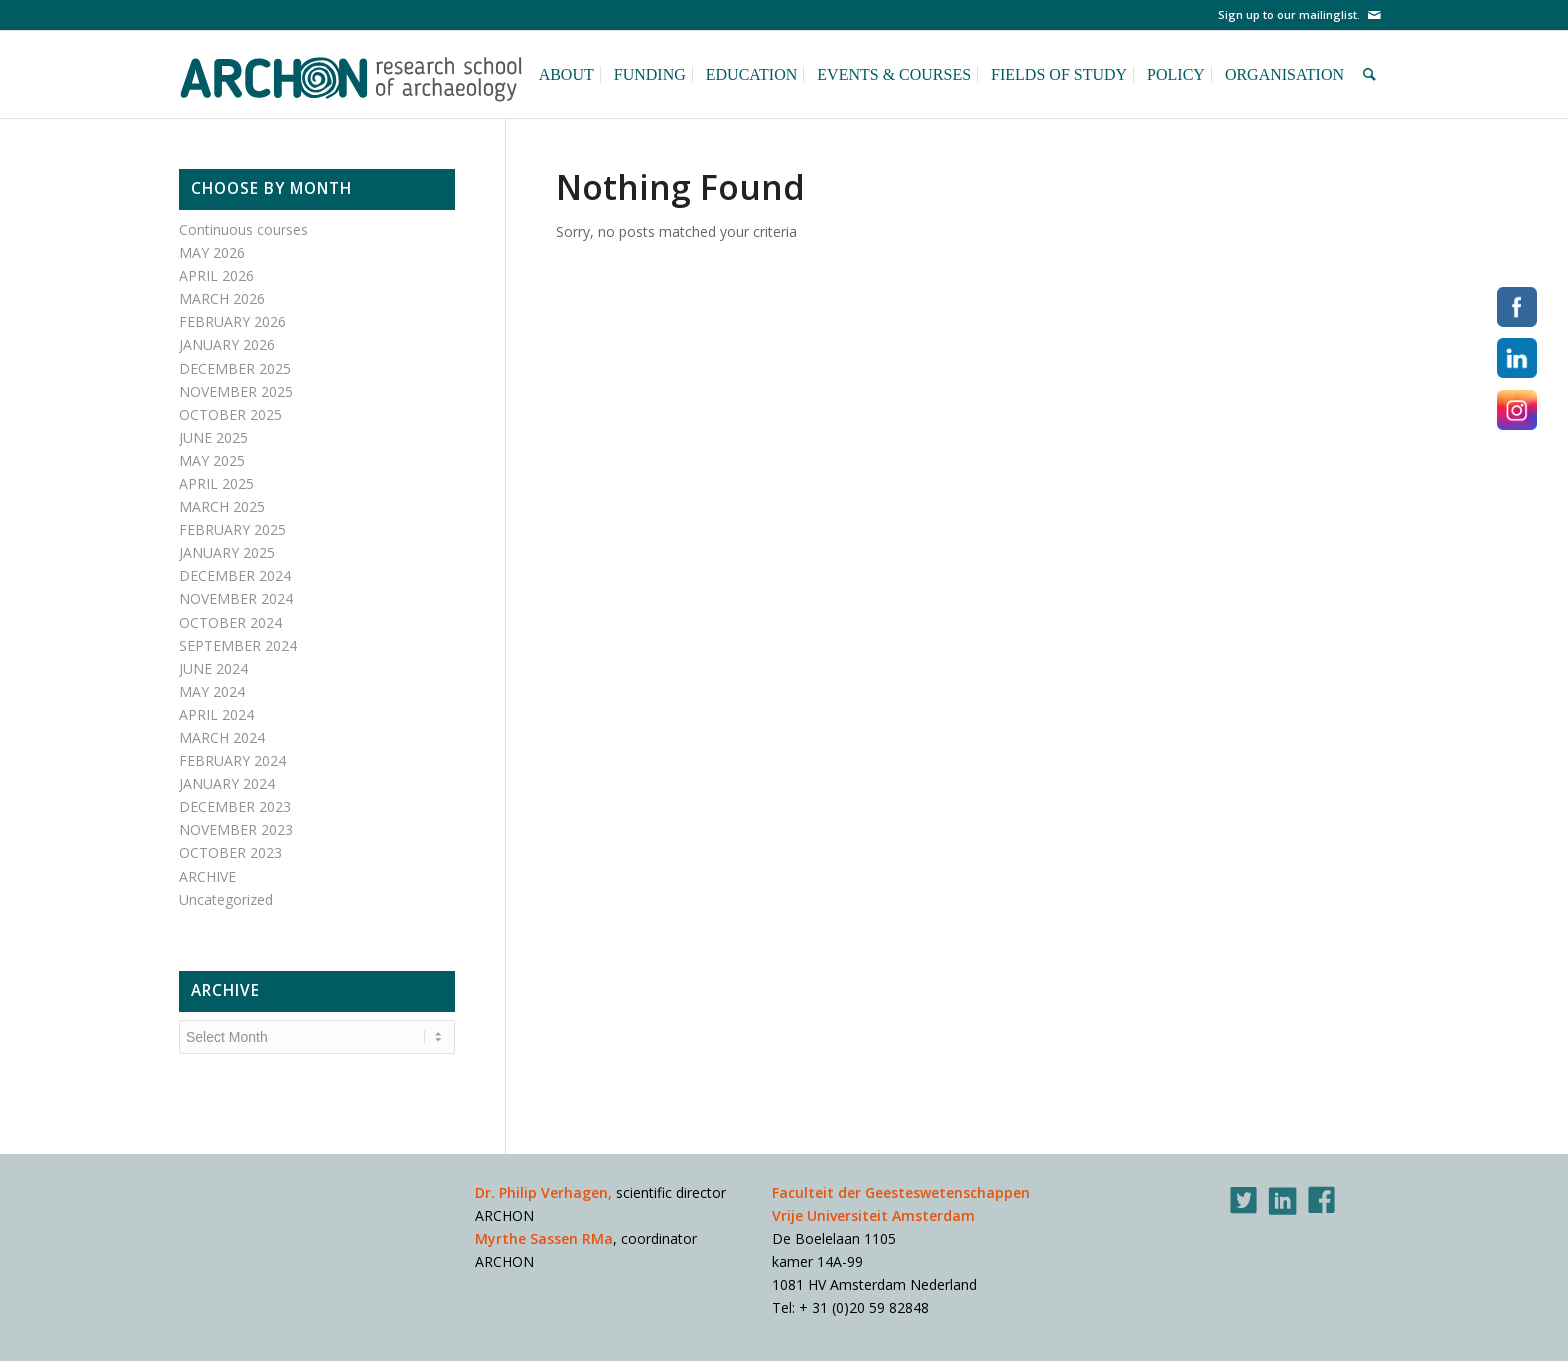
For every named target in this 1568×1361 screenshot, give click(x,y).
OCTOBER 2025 (230, 414)
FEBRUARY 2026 (232, 321)
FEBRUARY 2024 (232, 760)
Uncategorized (226, 899)
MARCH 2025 (222, 506)
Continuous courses (243, 229)
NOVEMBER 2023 (236, 829)
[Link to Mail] (1374, 15)
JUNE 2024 (213, 668)
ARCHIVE (207, 876)
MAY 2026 (212, 252)
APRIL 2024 (216, 714)
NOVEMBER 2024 (236, 598)
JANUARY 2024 (227, 783)
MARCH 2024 (222, 737)
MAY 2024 (212, 691)
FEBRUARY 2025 (232, 529)
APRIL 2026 (216, 275)
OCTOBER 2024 (230, 622)
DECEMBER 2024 (235, 575)
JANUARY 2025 (227, 552)
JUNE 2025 (213, 437)
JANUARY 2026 (227, 344)
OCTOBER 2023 (230, 852)
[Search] (1373, 74)
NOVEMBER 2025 (236, 391)
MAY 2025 (212, 460)
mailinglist (1328, 14)
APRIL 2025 (216, 483)
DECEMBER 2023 (235, 806)
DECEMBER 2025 (235, 368)
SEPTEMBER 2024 (238, 645)
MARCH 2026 (222, 298)
